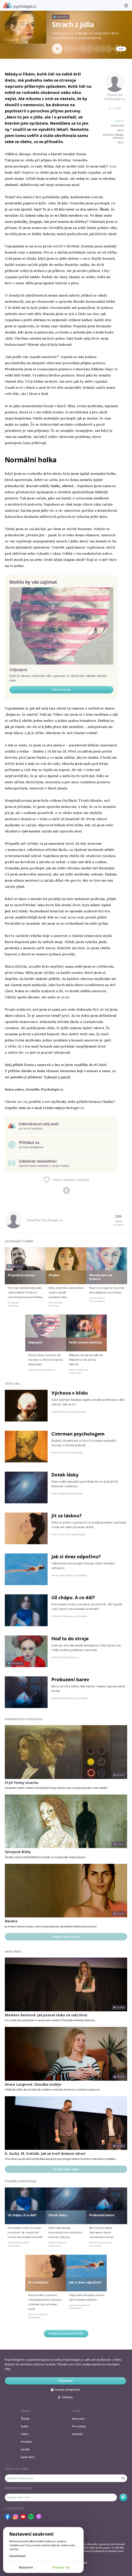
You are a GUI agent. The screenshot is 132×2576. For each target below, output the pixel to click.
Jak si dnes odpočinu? (76, 1556)
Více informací (17, 2555)
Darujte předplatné (65, 2389)
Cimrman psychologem (77, 1434)
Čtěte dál (12, 1383)
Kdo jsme (78, 2418)
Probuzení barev (70, 1679)
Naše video (13, 1951)
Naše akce (28, 2457)
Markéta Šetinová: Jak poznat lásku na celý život (46, 2015)
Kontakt (77, 2434)
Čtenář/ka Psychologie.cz (115, 97)
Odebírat (123, 2497)
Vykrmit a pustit (57, 1077)
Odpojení (18, 669)
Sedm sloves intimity (85, 1342)
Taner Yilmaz (18, 40)
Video (24, 2434)
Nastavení (26, 2567)
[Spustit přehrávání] (57, 49)
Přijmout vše (61, 2567)
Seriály (25, 2449)
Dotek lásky (65, 1474)
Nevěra (11, 1921)
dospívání (117, 125)
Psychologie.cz (19, 5)
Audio (25, 2426)
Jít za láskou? (66, 1515)
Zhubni (54, 1275)
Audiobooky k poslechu (24, 1719)
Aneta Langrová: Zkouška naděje (33, 2084)
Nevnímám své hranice (100, 1277)
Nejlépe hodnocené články (66, 2333)
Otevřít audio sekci (66, 1936)
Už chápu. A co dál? (73, 1597)
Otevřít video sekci (66, 2169)
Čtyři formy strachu (21, 1782)
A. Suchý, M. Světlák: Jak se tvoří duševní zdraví (45, 2153)
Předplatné (65, 2381)
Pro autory (79, 2426)
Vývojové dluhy (18, 1852)
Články (25, 2418)
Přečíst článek (61, 689)
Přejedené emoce (21, 1275)
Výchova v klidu (69, 1393)
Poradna (26, 2441)
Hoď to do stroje (70, 1638)
